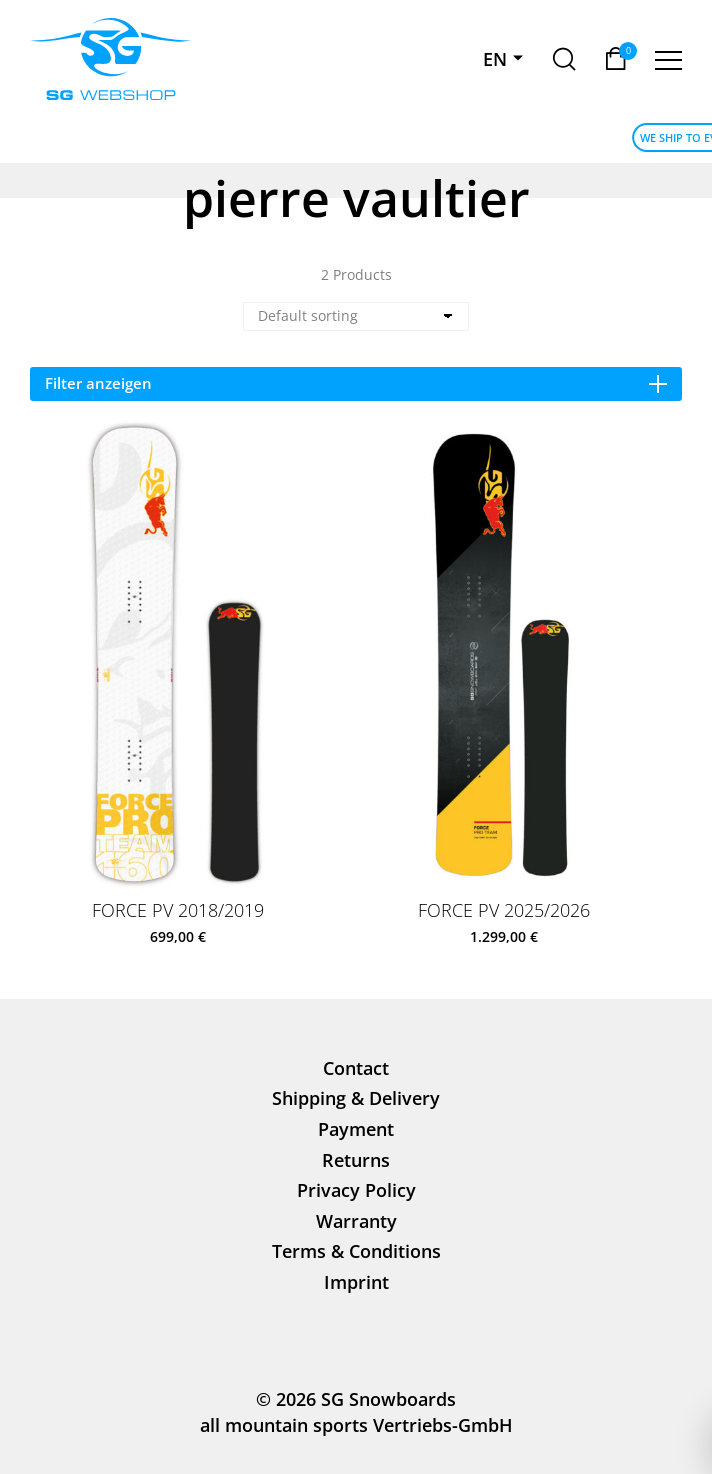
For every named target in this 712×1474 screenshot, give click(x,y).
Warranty (356, 1221)
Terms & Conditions (356, 1251)
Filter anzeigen (355, 383)
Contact (356, 1068)
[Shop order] (356, 316)
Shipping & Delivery (356, 1098)
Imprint (356, 1282)
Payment (356, 1129)
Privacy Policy (356, 1190)
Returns (356, 1160)
